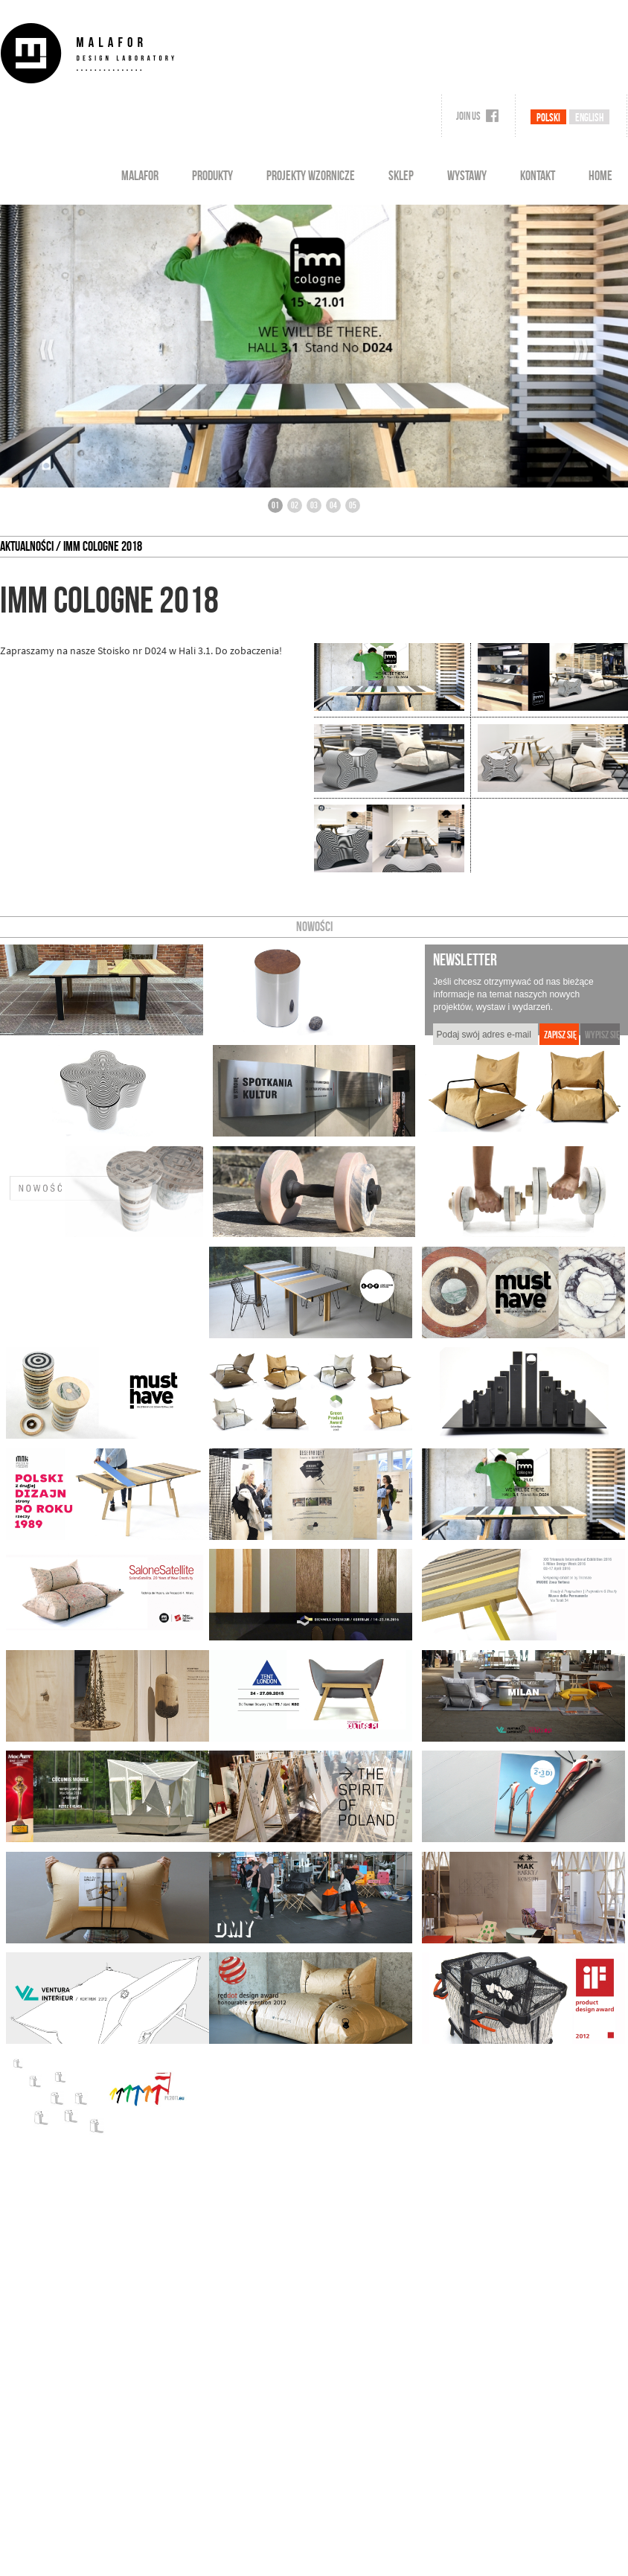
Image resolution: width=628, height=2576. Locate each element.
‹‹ (46, 350)
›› (581, 350)
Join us (477, 116)
